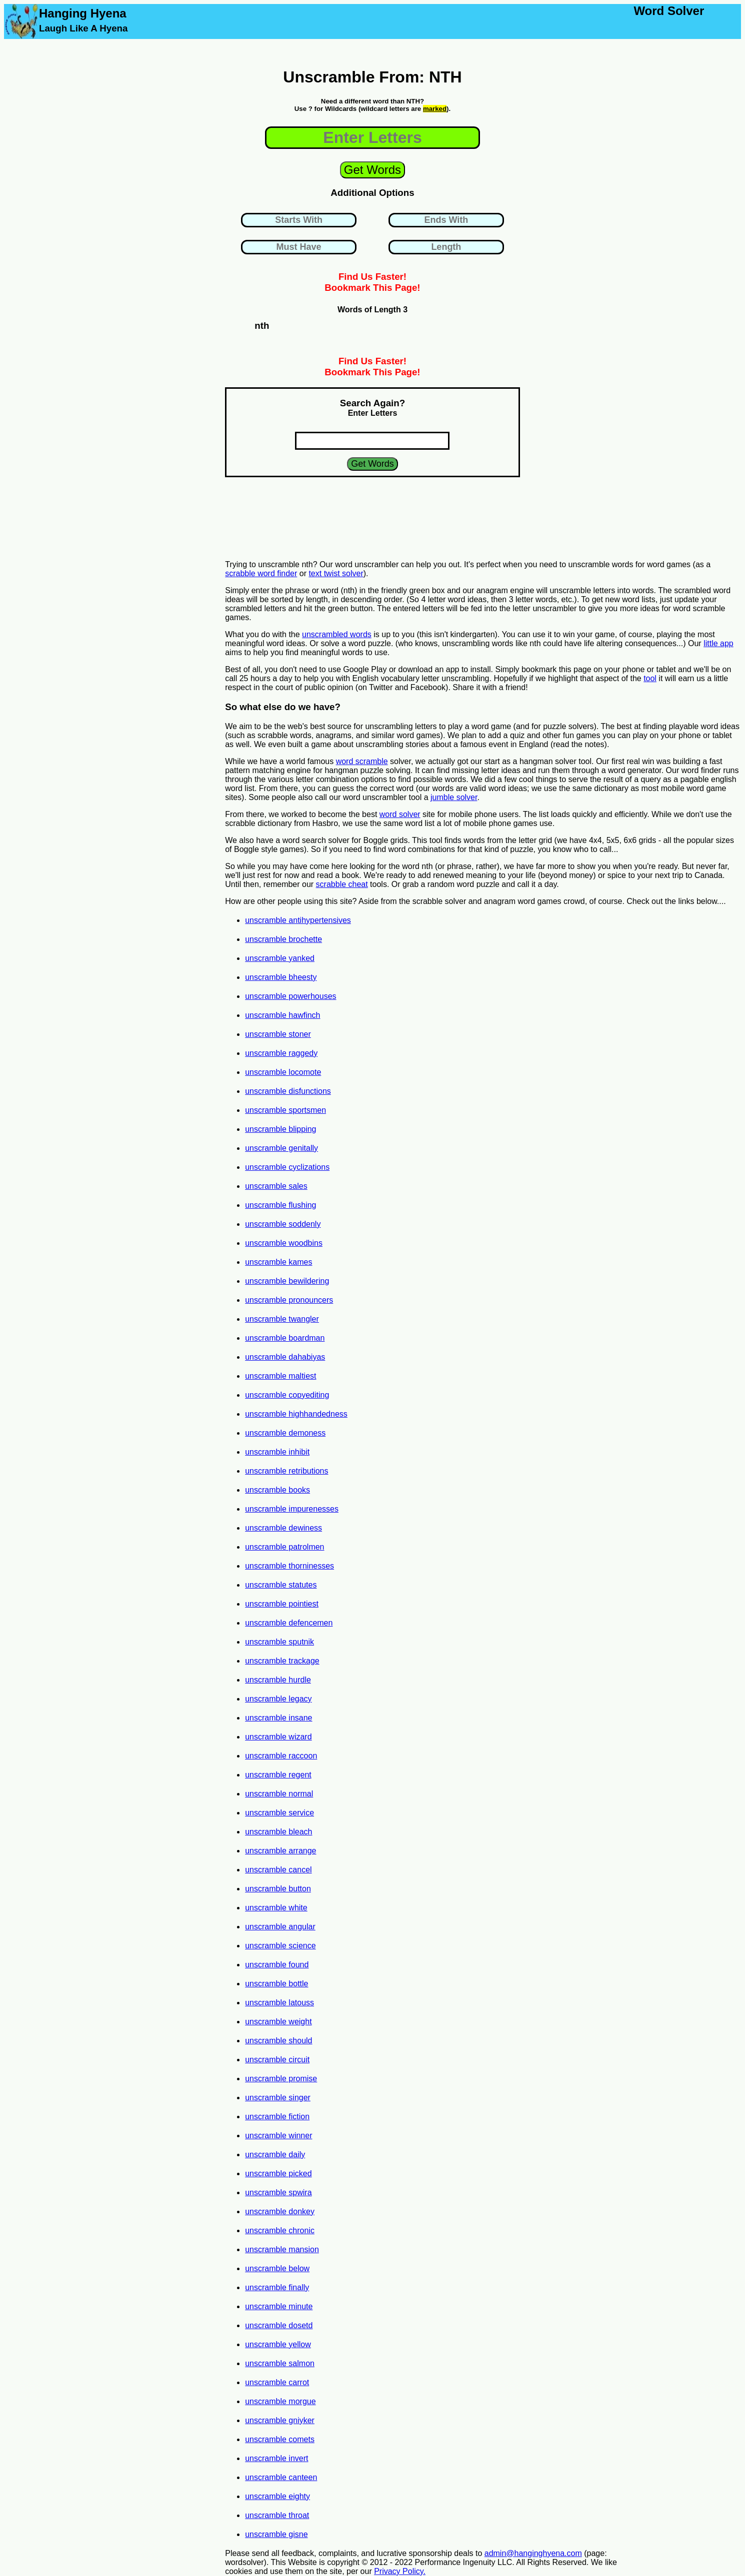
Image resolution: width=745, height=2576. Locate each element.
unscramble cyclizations (287, 1167)
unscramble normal (279, 1793)
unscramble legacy (278, 1699)
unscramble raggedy (281, 1053)
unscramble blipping (280, 1129)
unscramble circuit (277, 2059)
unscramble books (277, 1490)
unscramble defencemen (288, 1623)
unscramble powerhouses (290, 996)
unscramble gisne (276, 2534)
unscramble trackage (282, 1661)
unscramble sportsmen (285, 1110)
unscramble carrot (277, 2382)
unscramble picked (278, 2173)
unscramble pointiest (281, 1604)
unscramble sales (276, 1186)
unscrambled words (337, 634)
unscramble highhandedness (296, 1414)
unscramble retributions (286, 1471)
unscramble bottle (276, 1983)
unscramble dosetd (278, 2325)
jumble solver (453, 797)
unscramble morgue (280, 2401)
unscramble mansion (282, 2249)
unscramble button (278, 1888)
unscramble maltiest (280, 1376)
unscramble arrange (280, 1850)
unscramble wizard (278, 1736)
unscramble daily (275, 2154)
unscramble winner (278, 2135)
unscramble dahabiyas (285, 1357)
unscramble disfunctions (288, 1091)
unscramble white (276, 1907)
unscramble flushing (280, 1205)
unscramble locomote (283, 1072)
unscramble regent (278, 1774)
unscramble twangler (282, 1319)
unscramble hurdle (278, 1680)
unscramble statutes (280, 1585)
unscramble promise (281, 2078)
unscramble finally (277, 2287)
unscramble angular (280, 1926)
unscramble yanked (279, 958)
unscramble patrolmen (284, 1547)
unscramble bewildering (287, 1281)
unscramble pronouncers (289, 1300)
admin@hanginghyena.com (533, 2553)
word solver (400, 814)
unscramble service (279, 1812)
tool (650, 678)
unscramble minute (278, 2306)
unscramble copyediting (287, 1395)
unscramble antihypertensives (298, 920)
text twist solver (335, 573)
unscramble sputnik (279, 1642)
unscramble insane (278, 1718)
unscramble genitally (281, 1148)
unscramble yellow (278, 2344)
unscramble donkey (279, 2211)
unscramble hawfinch (282, 1015)
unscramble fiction (277, 2116)
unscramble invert (276, 2458)
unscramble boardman (284, 1338)
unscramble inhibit (277, 1452)
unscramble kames (278, 1262)
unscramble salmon (279, 2363)
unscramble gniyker (279, 2420)
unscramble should (278, 2040)
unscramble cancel (278, 1869)
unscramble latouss (279, 2002)
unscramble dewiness (283, 1528)
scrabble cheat (342, 884)
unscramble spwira (278, 2192)
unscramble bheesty (280, 977)
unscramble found (276, 1964)
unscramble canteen (281, 2477)
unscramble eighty (277, 2496)
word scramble (362, 761)
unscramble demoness (285, 1433)
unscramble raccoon (281, 1755)
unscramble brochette (283, 939)
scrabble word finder (261, 573)
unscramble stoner (278, 1034)
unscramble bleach (278, 1831)
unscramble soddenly (282, 1224)
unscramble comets (279, 2439)
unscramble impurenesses (291, 1509)
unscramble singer (277, 2097)
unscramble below (277, 2268)
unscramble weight (278, 2021)
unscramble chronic (279, 2230)
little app (719, 643)
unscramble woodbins (283, 1243)
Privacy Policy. (400, 2571)
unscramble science (280, 1945)
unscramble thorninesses (289, 1566)
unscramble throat (277, 2515)
